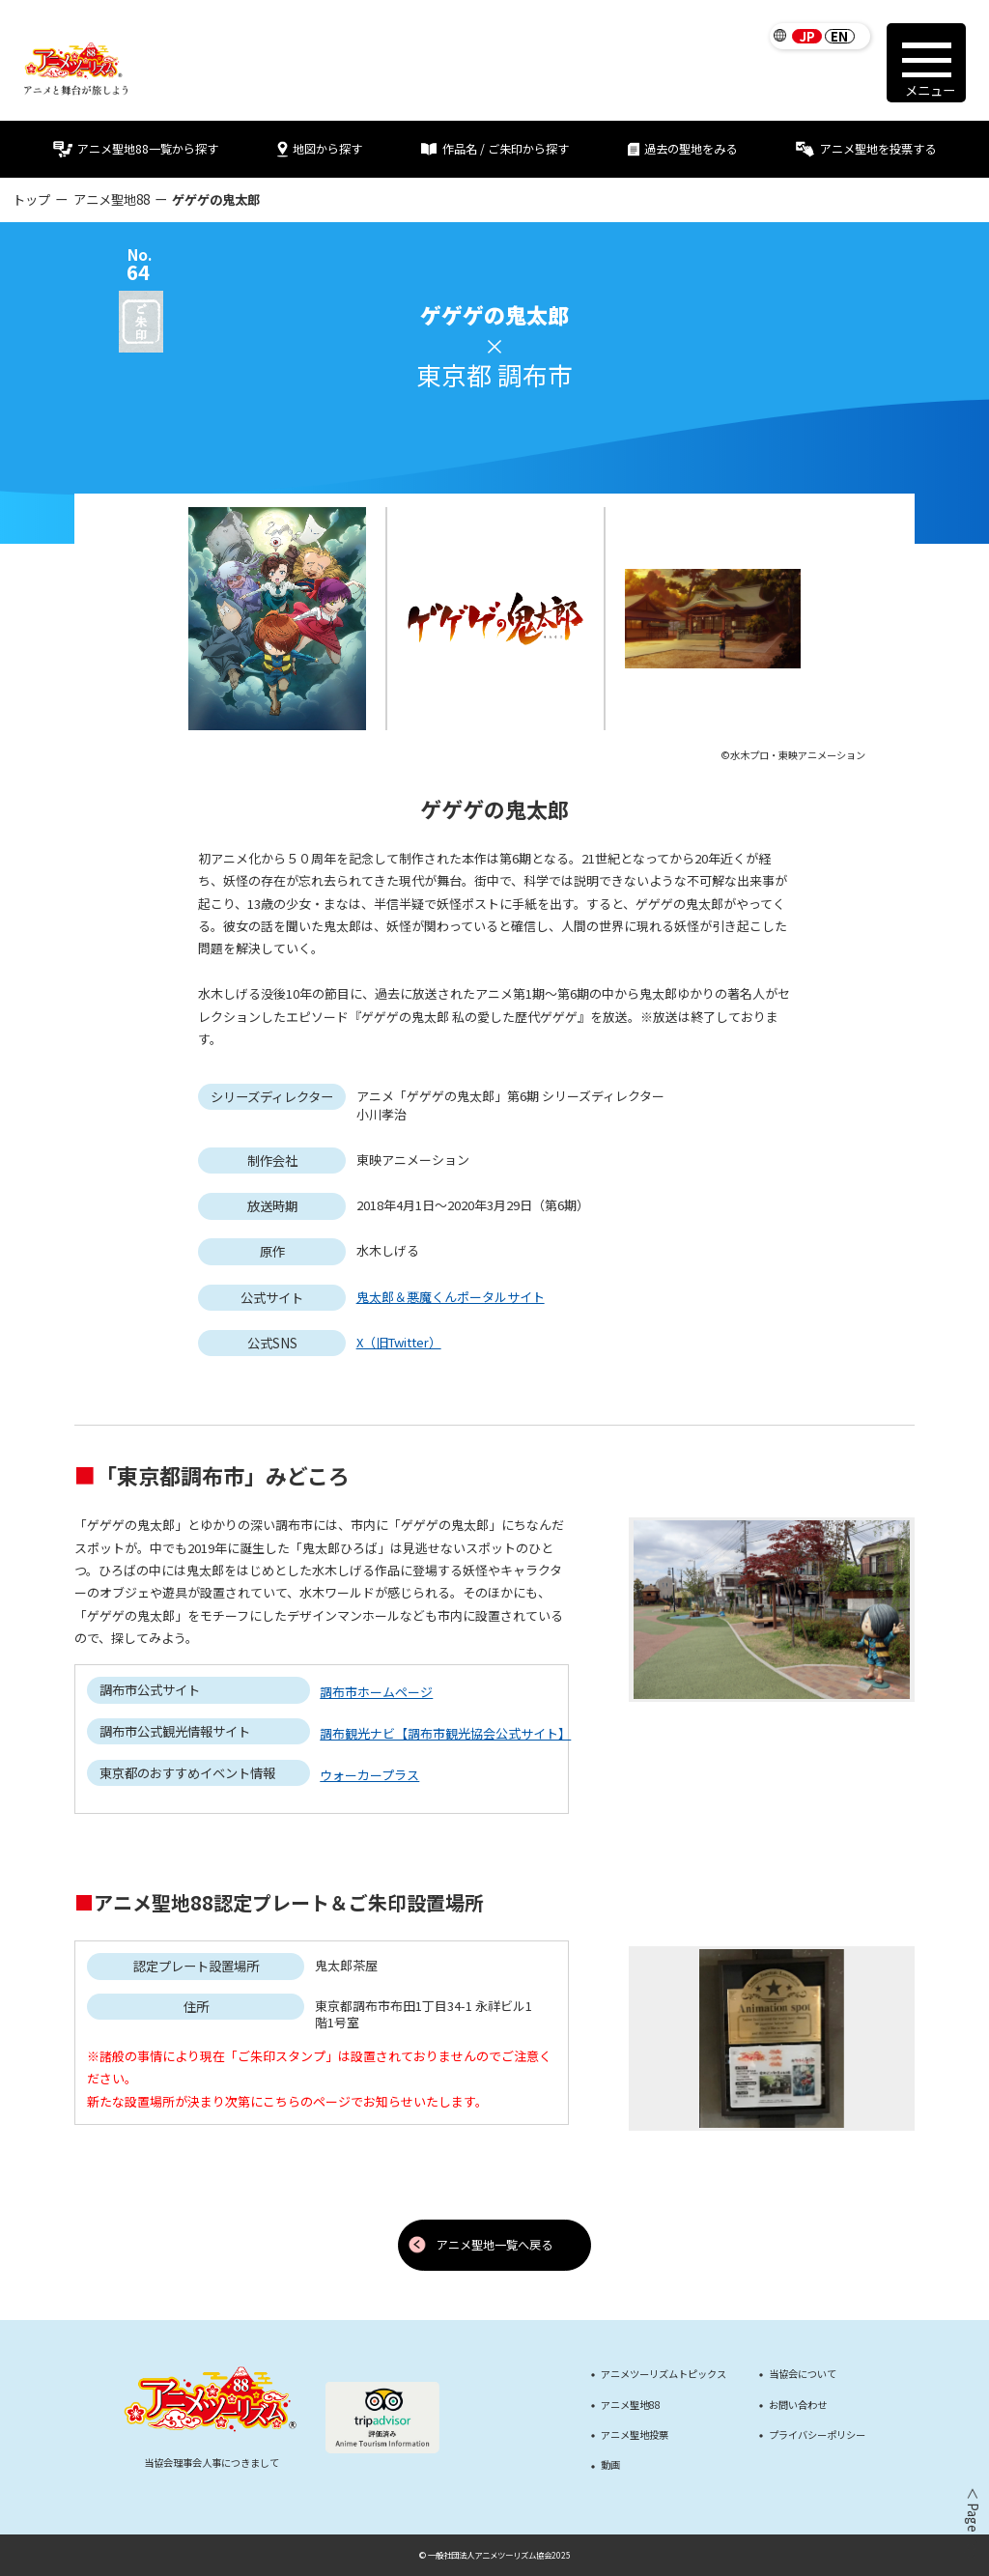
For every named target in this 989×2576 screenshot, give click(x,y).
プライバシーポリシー (817, 2435)
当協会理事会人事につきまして (211, 2462)
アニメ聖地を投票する (865, 149)
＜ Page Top (971, 2523)
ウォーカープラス (369, 1775)
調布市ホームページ (376, 1692)
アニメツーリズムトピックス (663, 2374)
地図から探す (319, 149)
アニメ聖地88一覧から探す (135, 149)
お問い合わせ (798, 2405)
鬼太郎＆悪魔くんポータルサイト (450, 1297)
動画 (610, 2465)
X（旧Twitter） (398, 1342)
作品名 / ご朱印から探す (494, 149)
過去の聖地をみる (682, 149)
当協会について (802, 2374)
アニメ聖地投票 (634, 2435)
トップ (31, 199)
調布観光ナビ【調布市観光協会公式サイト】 (445, 1733)
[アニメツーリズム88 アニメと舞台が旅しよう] (76, 69)
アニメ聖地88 (111, 199)
